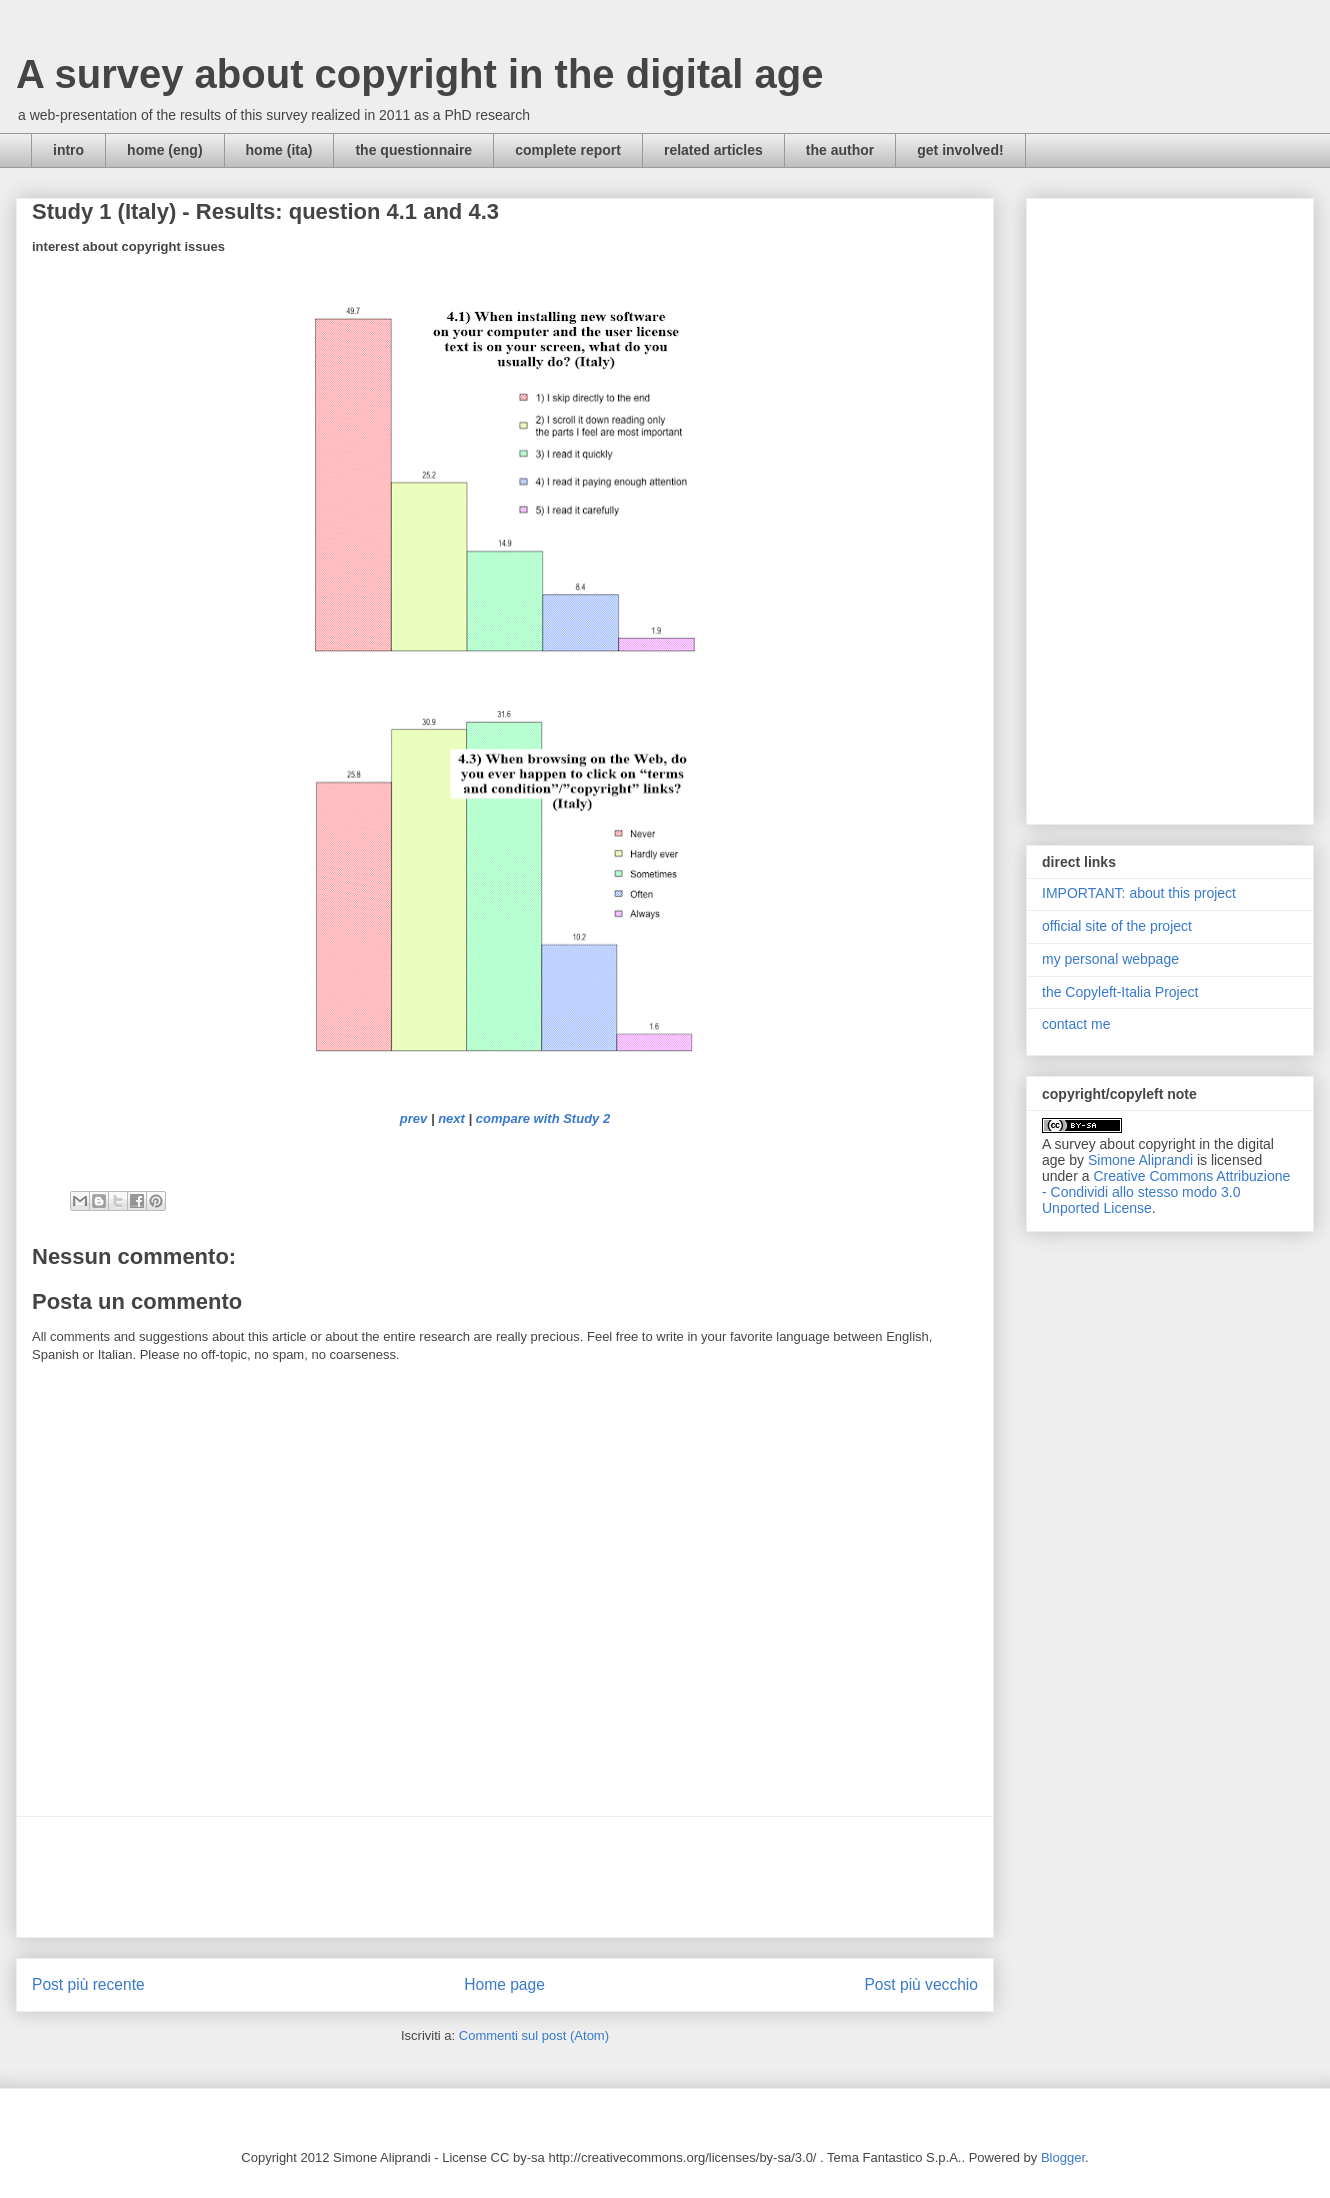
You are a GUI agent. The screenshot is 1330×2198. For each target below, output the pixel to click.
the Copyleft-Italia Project (1120, 992)
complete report (568, 150)
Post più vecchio (921, 1984)
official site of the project (1117, 926)
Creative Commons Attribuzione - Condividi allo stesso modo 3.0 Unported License (1166, 1192)
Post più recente (88, 1984)
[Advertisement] (505, 1877)
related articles (713, 150)
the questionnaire (413, 150)
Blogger (1063, 2157)
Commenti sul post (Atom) (534, 2035)
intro (68, 150)
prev (413, 1118)
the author (840, 150)
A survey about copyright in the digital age (420, 74)
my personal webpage (1110, 959)
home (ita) (279, 150)
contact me (1076, 1024)
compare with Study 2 (543, 1118)
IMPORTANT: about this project (1139, 893)
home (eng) (164, 150)
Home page (504, 1984)
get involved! (960, 150)
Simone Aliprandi (1140, 1160)
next (451, 1118)
